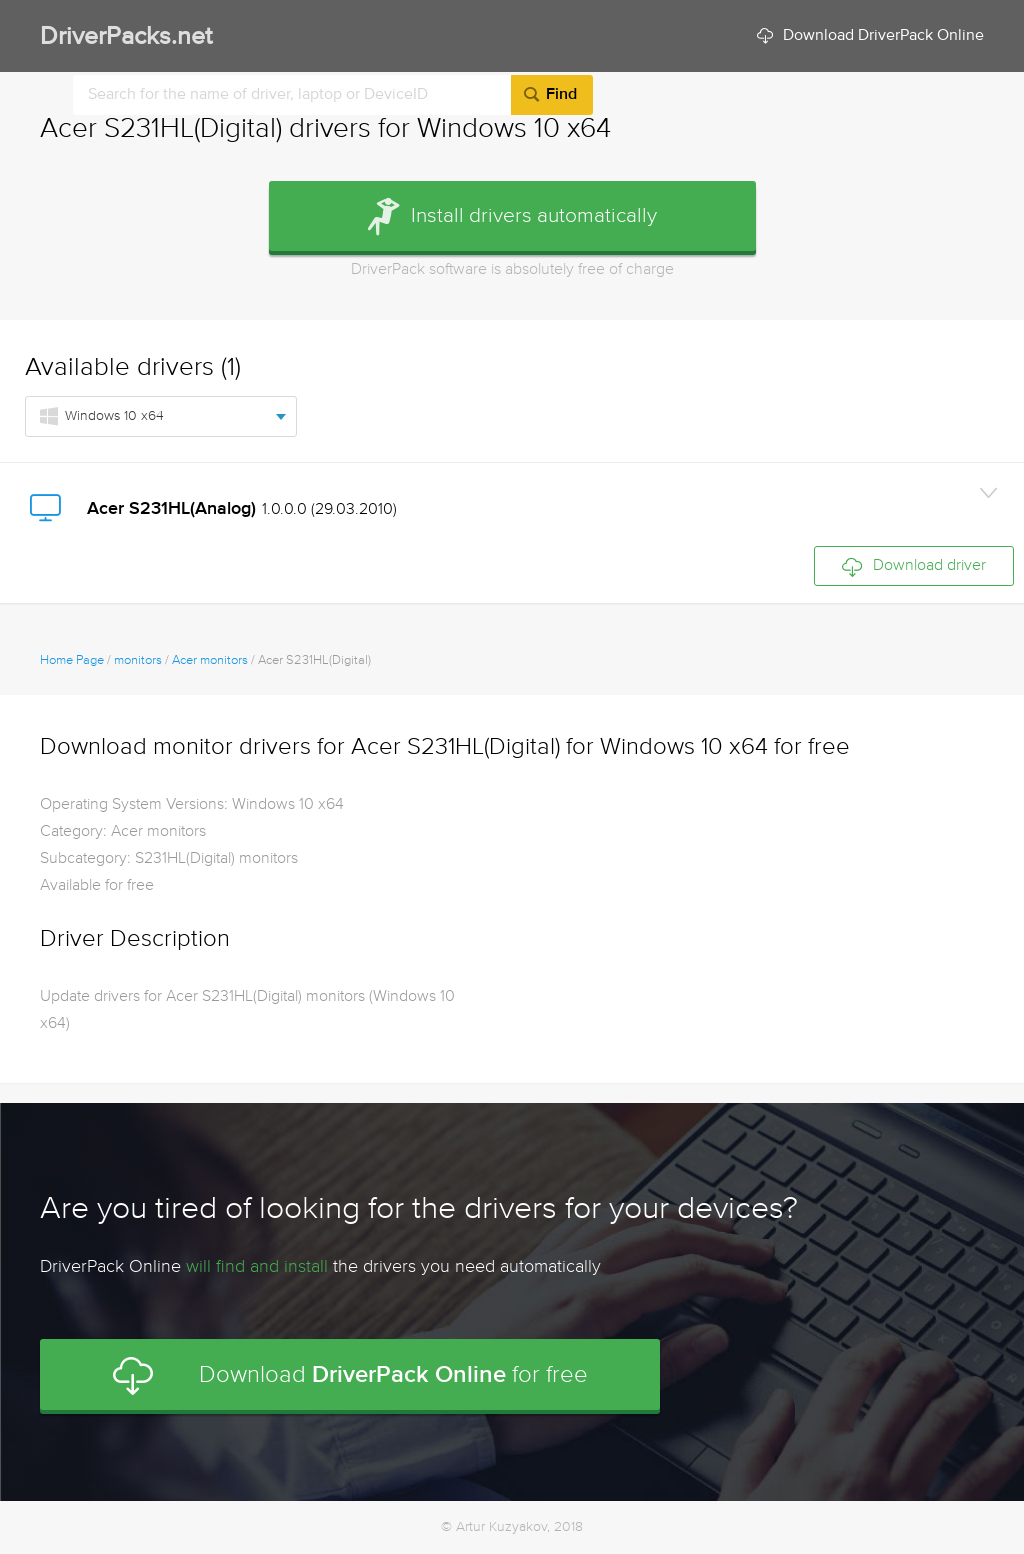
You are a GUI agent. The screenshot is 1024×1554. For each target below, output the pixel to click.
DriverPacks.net (126, 37)
